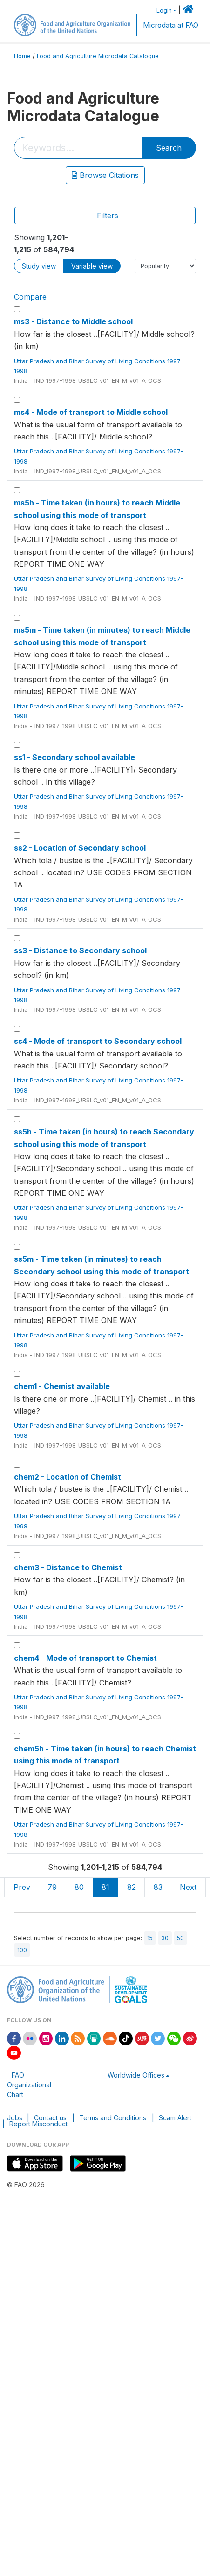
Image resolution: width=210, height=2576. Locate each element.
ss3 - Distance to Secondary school (80, 950)
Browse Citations (105, 175)
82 (131, 1887)
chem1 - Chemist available (62, 1386)
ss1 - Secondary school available (74, 757)
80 (79, 1887)
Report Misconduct (38, 2124)
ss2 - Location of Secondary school (80, 847)
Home (22, 55)
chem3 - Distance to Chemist (68, 1567)
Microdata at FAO (170, 25)
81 (105, 1887)
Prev (22, 1887)
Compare (30, 297)
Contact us (50, 2118)
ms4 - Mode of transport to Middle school (91, 412)
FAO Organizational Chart (29, 2084)
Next (188, 1887)
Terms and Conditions (112, 2118)
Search (169, 147)
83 (158, 1887)
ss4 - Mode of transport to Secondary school (98, 1041)
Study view (39, 266)
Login (164, 10)
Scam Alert (175, 2118)
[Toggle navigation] (105, 215)
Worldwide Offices (136, 2075)
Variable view (92, 266)
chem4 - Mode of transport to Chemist (85, 1658)
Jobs (14, 2118)
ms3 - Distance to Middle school (73, 321)
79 (52, 1887)
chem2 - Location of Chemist (67, 1476)
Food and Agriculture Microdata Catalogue (98, 55)
